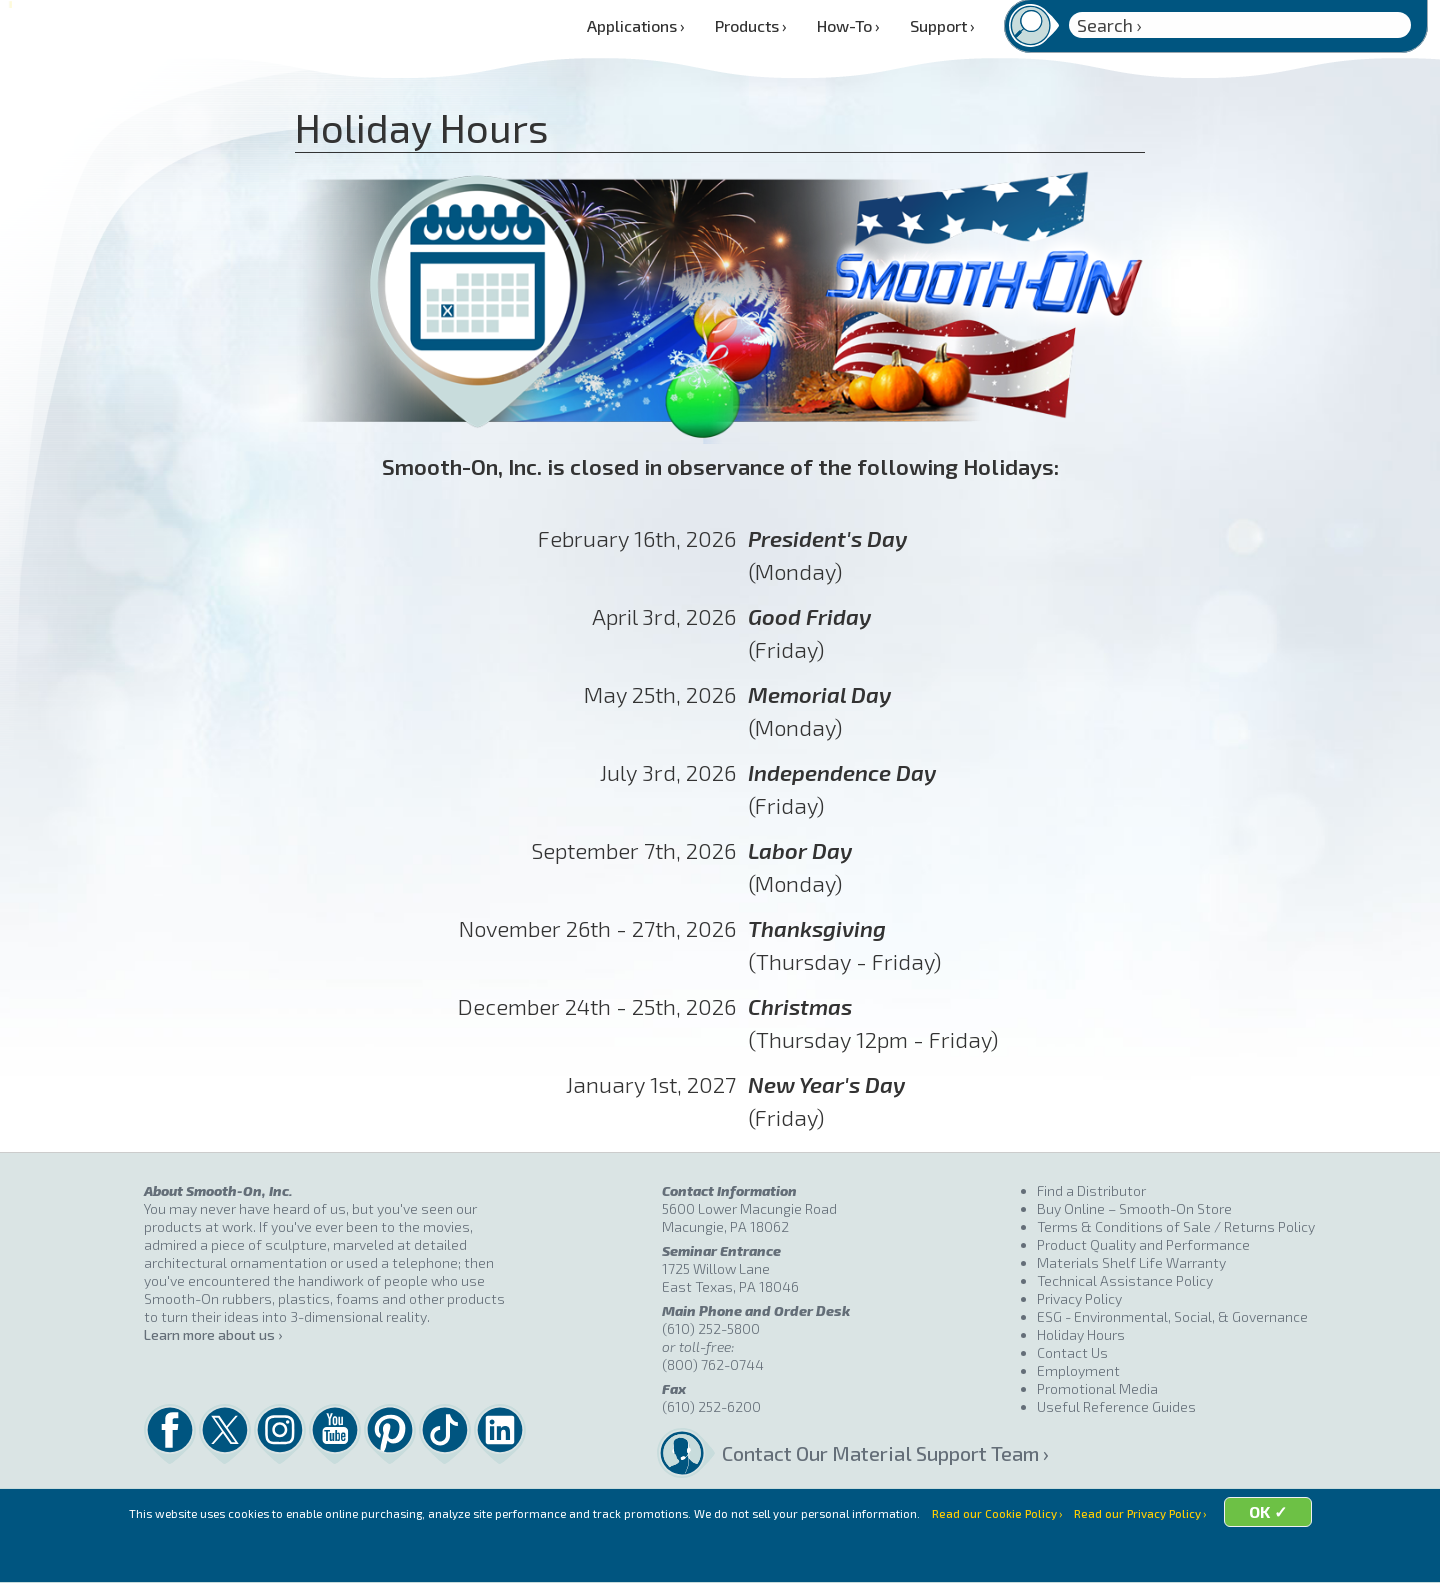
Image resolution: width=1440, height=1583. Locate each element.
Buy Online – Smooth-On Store (1134, 1208)
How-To (848, 25)
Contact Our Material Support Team (879, 1453)
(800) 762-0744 (713, 1364)
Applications (636, 25)
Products (751, 25)
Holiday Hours (1081, 1334)
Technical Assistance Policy (1125, 1280)
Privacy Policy (1079, 1298)
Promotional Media (1097, 1388)
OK (1311, 1555)
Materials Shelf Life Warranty (1131, 1262)
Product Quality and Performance (1143, 1244)
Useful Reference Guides (1116, 1406)
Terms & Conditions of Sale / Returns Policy (1176, 1226)
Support (942, 25)
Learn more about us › (213, 1334)
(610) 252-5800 (711, 1328)
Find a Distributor (1091, 1190)
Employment (1078, 1370)
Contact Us (1072, 1352)
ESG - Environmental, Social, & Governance (1172, 1316)
